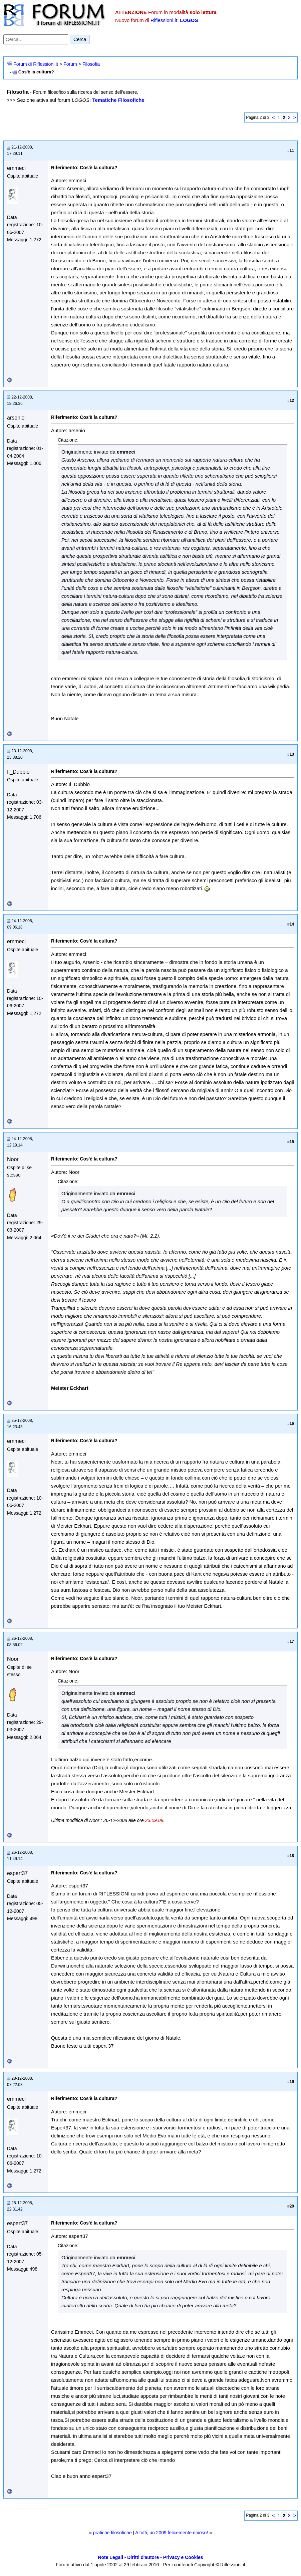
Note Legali (110, 2557)
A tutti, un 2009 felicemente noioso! (171, 2532)
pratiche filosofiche (112, 2532)
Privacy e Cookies (183, 2557)
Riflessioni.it (163, 20)
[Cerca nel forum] (35, 39)
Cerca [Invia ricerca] (79, 39)
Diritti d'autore (143, 2557)
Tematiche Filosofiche (118, 100)
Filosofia (91, 64)
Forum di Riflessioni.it (35, 64)
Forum (70, 64)
